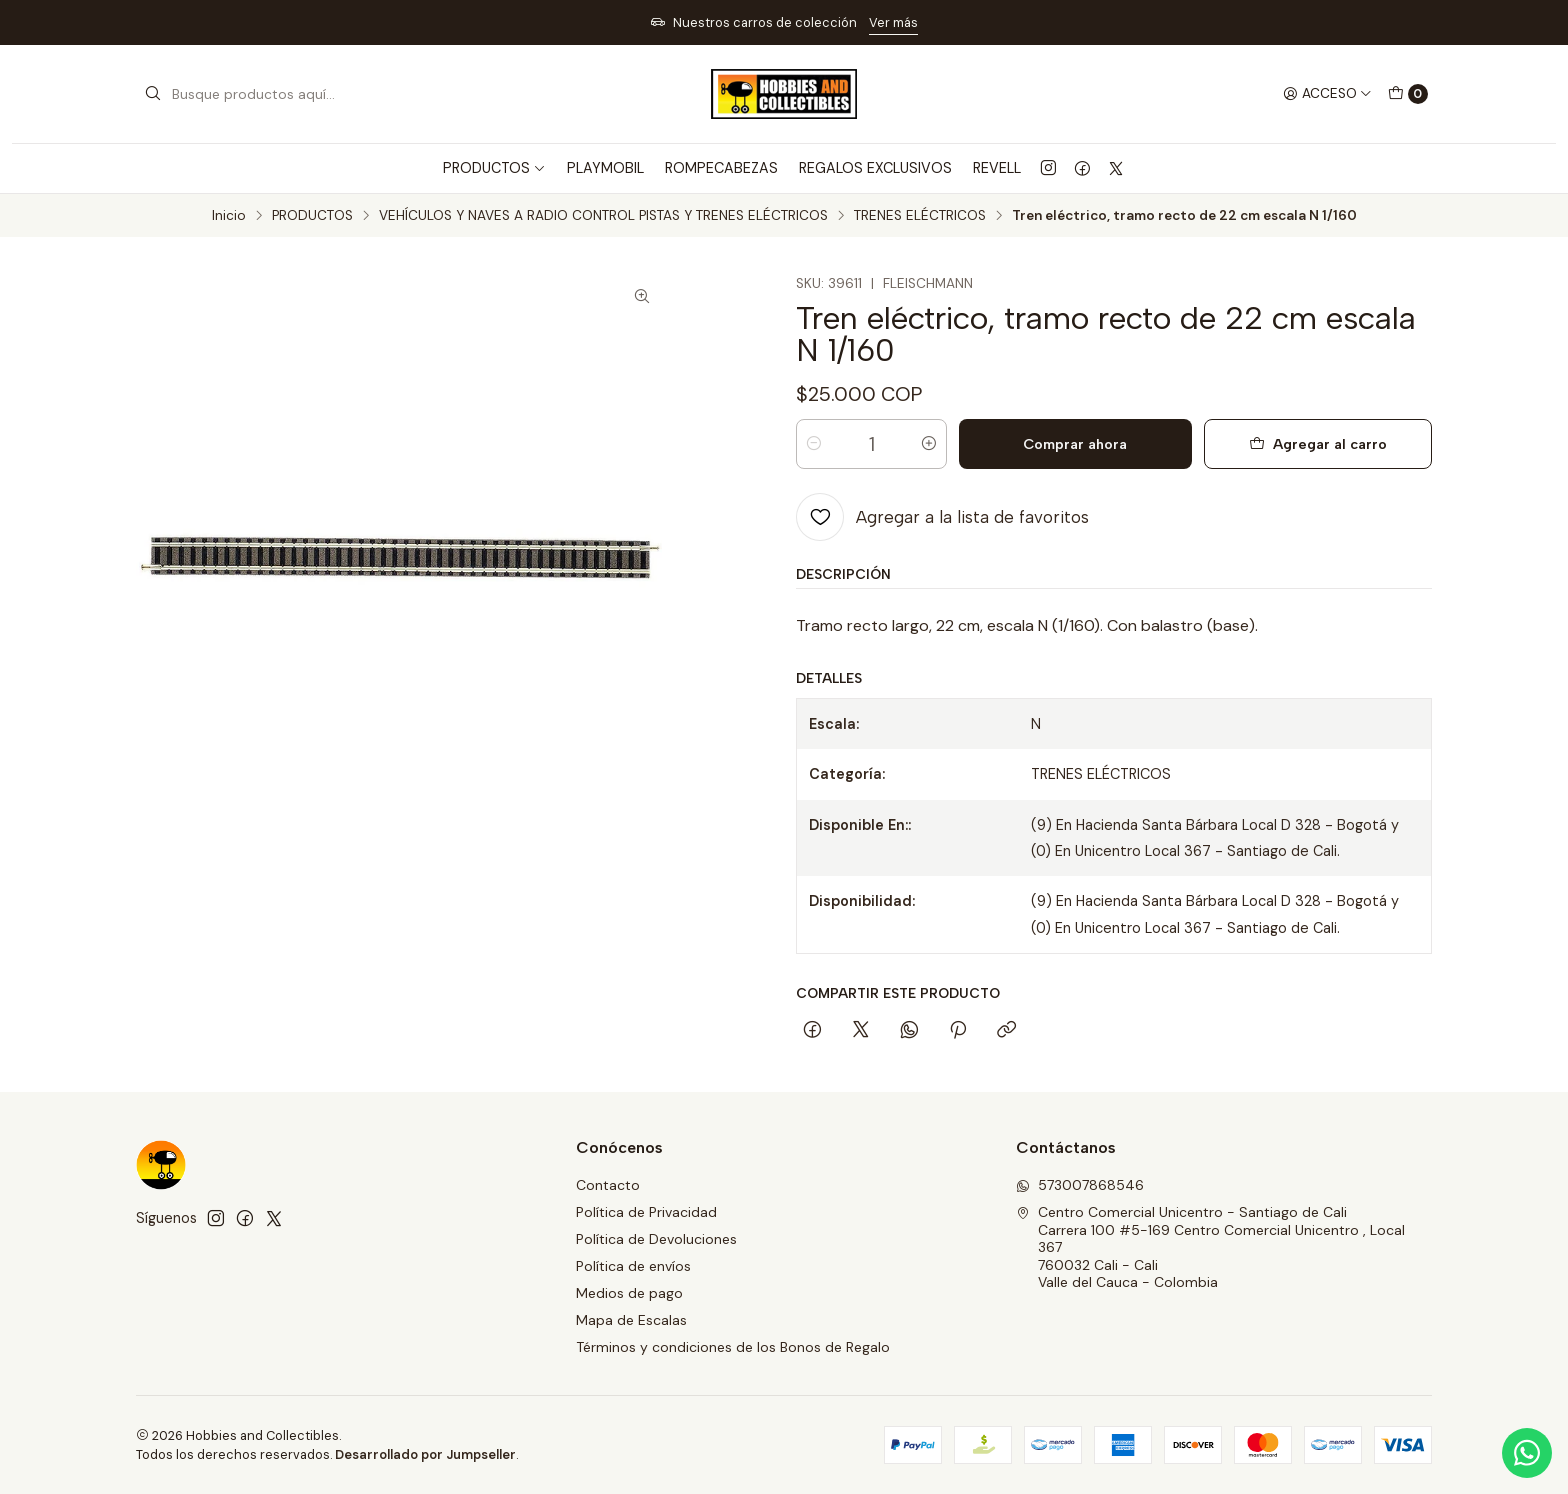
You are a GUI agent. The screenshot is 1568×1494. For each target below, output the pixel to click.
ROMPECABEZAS (721, 168)
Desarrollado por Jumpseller (425, 1454)
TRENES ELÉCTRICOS (920, 216)
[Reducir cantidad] (814, 444)
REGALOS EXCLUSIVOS (875, 168)
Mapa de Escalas (631, 1320)
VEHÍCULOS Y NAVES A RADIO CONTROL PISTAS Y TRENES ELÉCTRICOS (603, 216)
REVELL (997, 168)
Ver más (893, 22)
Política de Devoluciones (656, 1239)
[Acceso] (1327, 94)
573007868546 (1080, 1185)
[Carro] (1408, 94)
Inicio (229, 216)
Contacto (608, 1185)
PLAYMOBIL (605, 168)
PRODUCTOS (312, 216)
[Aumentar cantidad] (929, 444)
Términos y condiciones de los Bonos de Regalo (733, 1347)
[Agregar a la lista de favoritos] (942, 517)
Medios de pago (629, 1293)
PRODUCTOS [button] (494, 168)
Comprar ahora (1075, 444)
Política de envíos (633, 1266)
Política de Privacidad (646, 1212)
